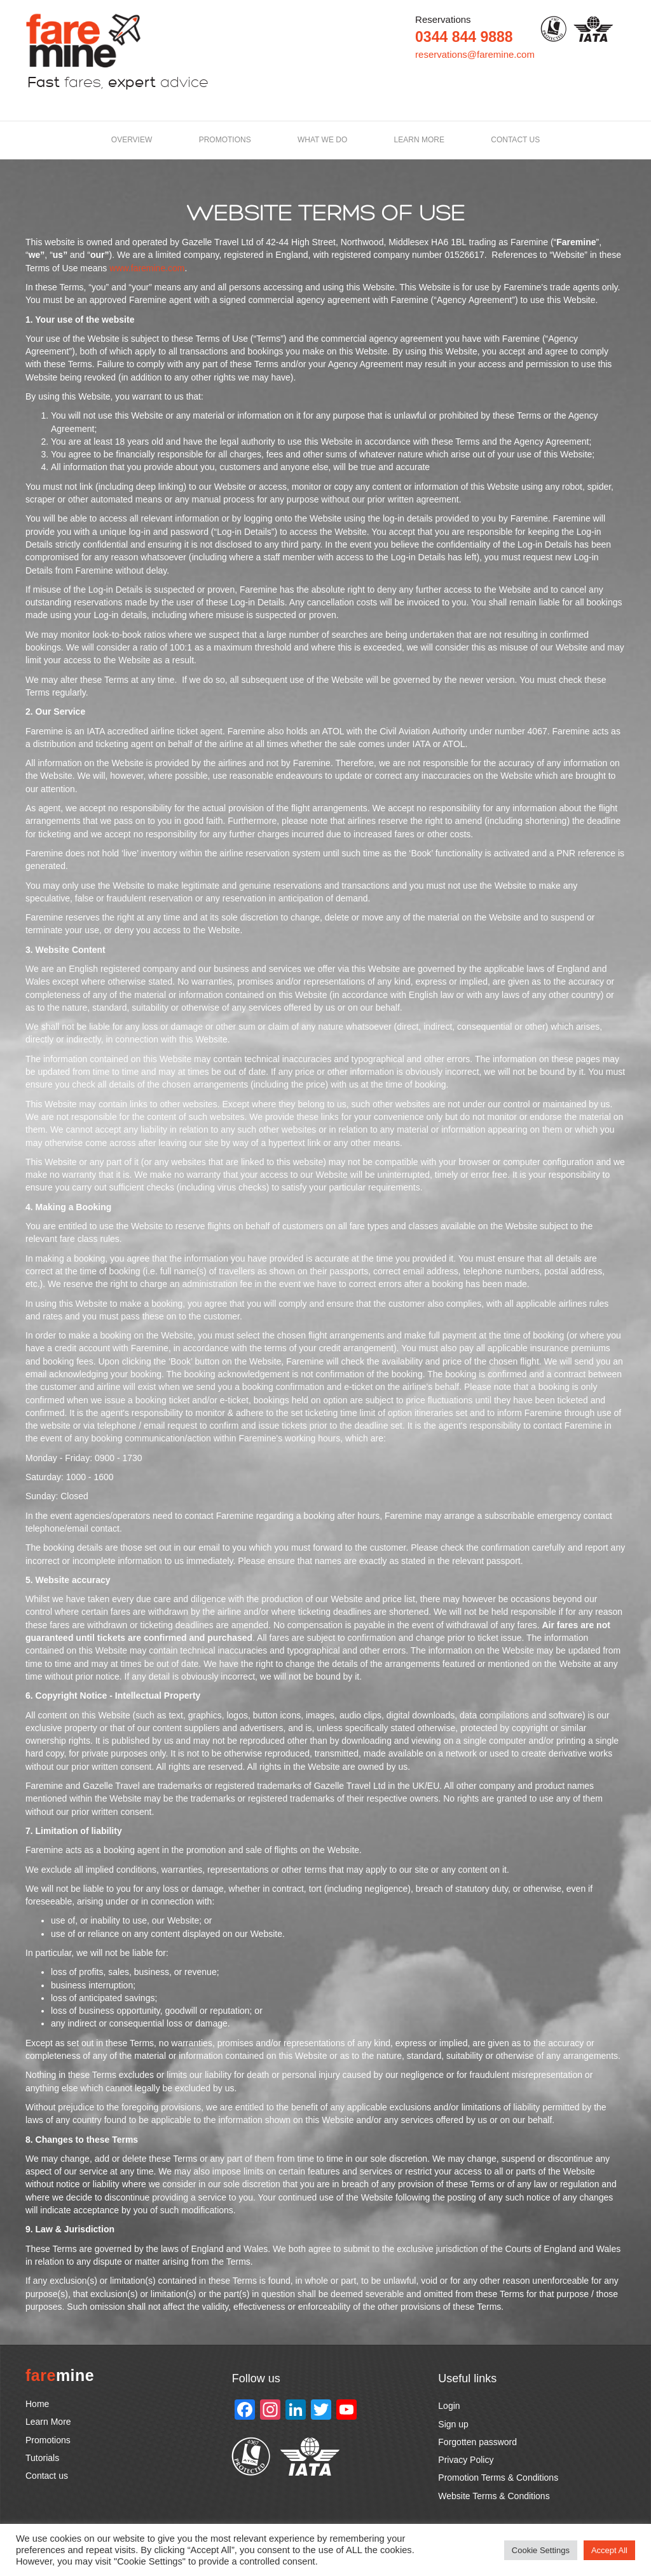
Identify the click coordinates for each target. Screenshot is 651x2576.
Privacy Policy (465, 2460)
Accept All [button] (609, 2550)
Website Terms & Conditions (493, 2496)
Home (37, 2404)
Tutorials (42, 2458)
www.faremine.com (146, 268)
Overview (131, 139)
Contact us (515, 139)
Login (449, 2406)
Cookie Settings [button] (541, 2550)
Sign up (453, 2424)
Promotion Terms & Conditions (498, 2477)
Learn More (48, 2422)
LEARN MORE (419, 139)
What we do (322, 139)
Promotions (225, 139)
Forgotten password (477, 2442)
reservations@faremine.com (475, 54)
